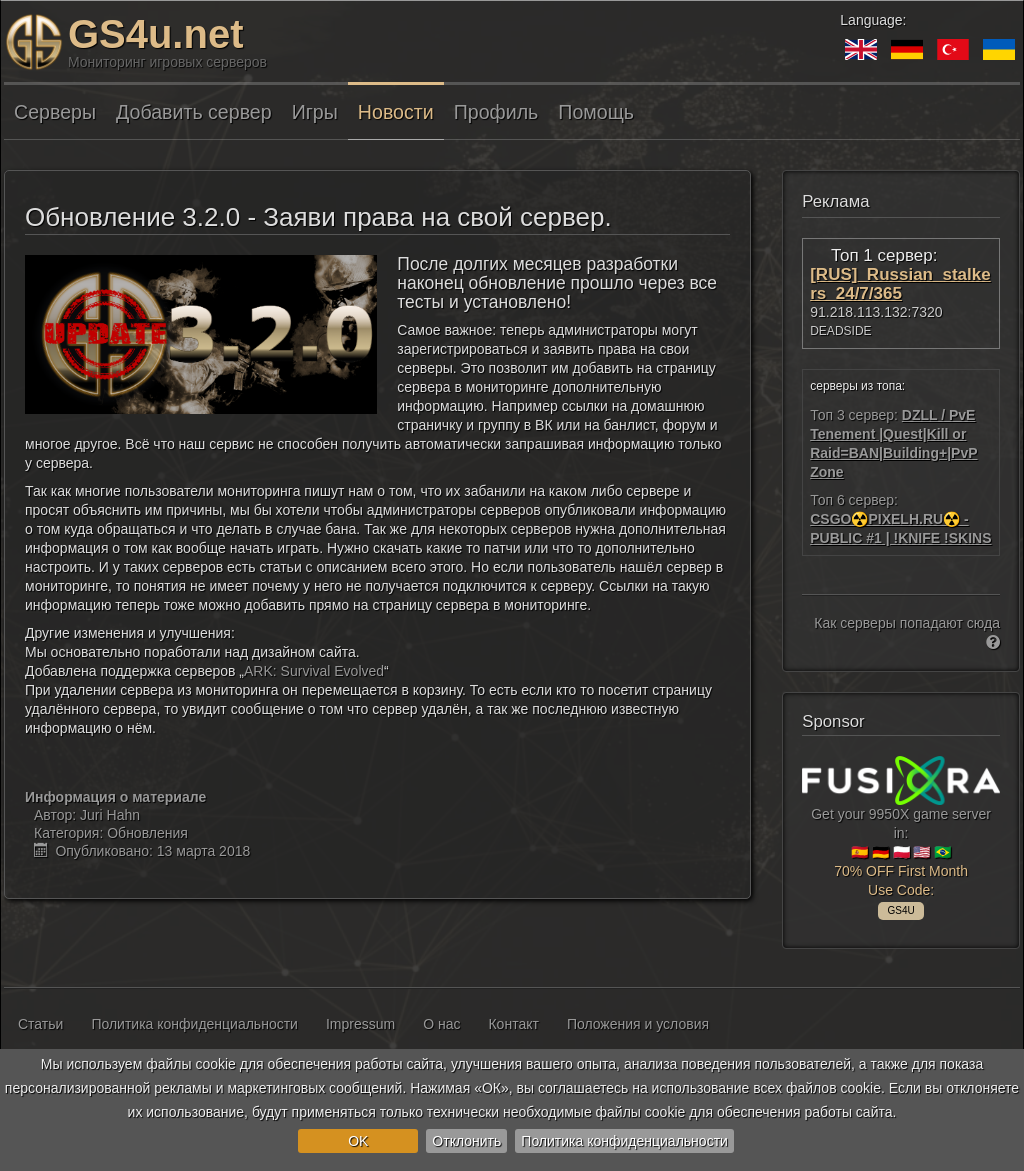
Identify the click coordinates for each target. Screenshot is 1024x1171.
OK (358, 1141)
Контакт (513, 1024)
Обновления (147, 833)
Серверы (55, 112)
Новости (396, 112)
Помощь (596, 112)
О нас (441, 1024)
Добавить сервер (194, 112)
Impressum (360, 1024)
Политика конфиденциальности (624, 1141)
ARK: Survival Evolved (314, 671)
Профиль (496, 112)
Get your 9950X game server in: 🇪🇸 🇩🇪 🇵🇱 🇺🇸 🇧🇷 (901, 834)
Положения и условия (638, 1024)
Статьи (40, 1024)
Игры (315, 112)
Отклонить (466, 1141)
